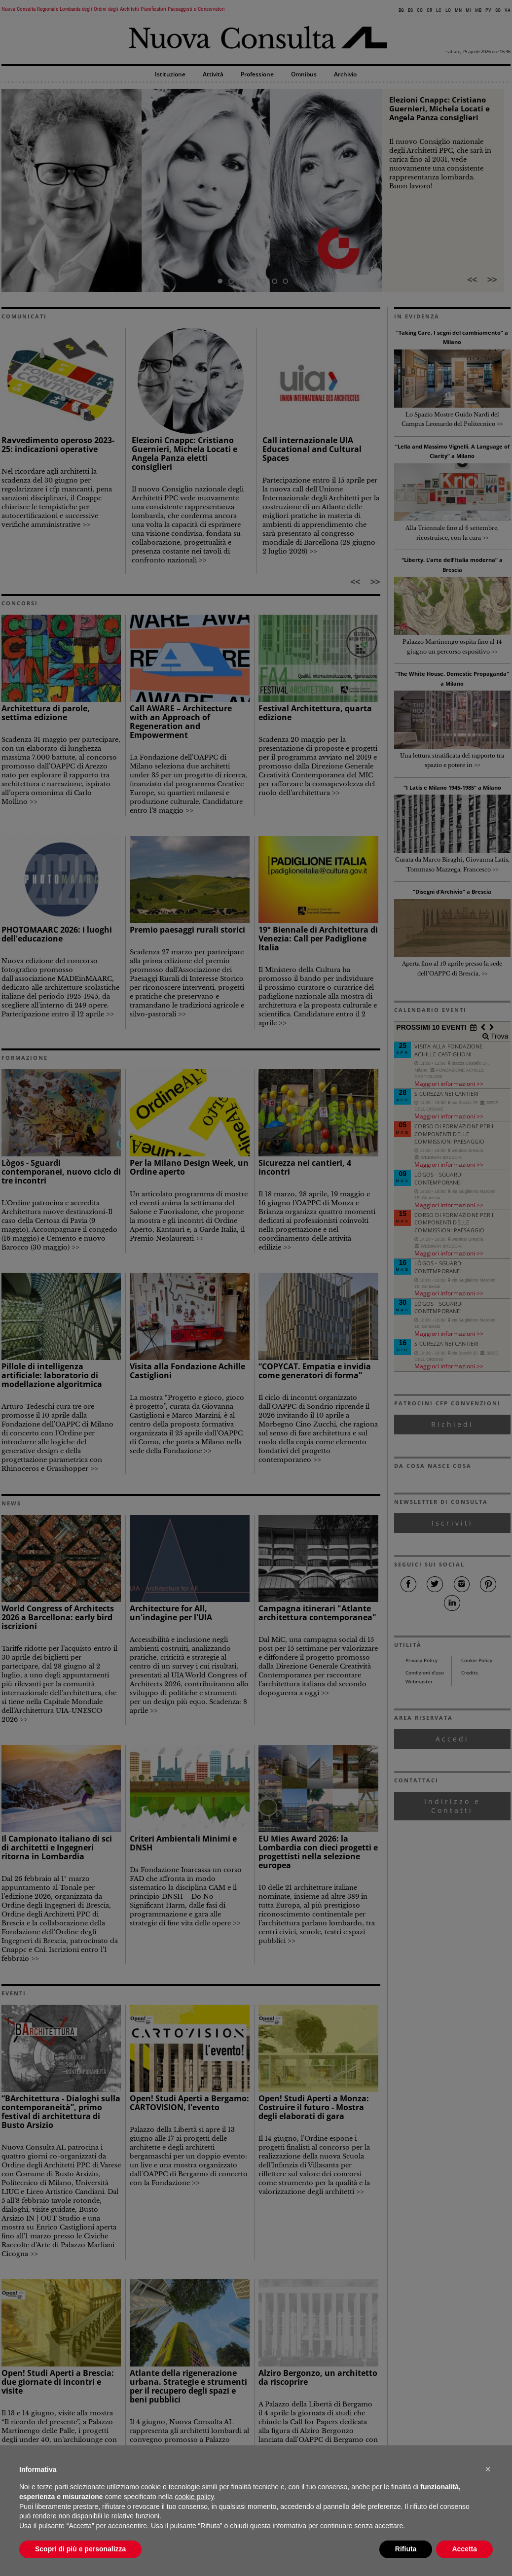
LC (438, 10)
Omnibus (304, 74)
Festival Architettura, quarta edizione (315, 713)
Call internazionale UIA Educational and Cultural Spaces (312, 449)
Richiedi (452, 1424)
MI (468, 10)
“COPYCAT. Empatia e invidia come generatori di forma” (314, 1371)
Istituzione (170, 74)
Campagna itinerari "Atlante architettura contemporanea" (317, 1613)
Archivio (345, 74)
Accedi (452, 1738)
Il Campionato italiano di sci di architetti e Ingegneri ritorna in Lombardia (56, 1847)
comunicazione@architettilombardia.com (282, 2545)
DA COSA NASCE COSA (433, 1465)
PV (488, 10)
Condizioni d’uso (424, 1673)
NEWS (11, 1503)
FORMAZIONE (24, 1057)
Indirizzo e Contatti (452, 1806)
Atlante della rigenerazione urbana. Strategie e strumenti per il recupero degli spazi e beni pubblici (188, 2386)
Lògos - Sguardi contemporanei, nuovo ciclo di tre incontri (61, 1171)
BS (410, 10)
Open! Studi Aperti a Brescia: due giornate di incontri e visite (57, 2381)
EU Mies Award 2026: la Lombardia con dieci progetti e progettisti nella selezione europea (318, 1852)
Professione (257, 74)
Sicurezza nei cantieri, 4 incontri (304, 1167)
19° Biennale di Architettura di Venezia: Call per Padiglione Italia (318, 938)
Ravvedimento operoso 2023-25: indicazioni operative (57, 444)
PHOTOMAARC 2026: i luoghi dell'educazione (56, 934)
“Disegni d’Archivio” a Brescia (452, 891)
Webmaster (419, 1681)
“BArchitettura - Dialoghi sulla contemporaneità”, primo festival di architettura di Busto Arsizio (60, 2111)
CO (420, 10)
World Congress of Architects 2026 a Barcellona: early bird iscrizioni (57, 1617)
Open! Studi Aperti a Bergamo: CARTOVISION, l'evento (189, 2103)
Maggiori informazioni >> (448, 1083)
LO (448, 10)
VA (508, 10)
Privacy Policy (421, 1660)
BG (401, 10)
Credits (469, 1673)
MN (458, 10)
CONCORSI (19, 603)
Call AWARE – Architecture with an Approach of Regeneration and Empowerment (181, 721)
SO (498, 10)
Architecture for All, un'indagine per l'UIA (171, 1613)
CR (429, 10)
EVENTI (13, 1993)
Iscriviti (452, 1523)
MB (478, 10)
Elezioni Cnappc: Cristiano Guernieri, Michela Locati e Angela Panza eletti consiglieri (184, 453)
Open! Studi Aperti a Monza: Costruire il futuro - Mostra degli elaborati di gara (313, 2107)
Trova (498, 1036)
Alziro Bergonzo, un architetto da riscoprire (317, 2377)
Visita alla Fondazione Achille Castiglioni (187, 1371)
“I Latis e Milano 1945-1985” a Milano (452, 787)
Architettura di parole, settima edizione (45, 713)
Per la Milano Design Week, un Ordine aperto (189, 1167)
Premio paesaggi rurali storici (187, 929)
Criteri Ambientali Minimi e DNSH (183, 1843)
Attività (213, 74)
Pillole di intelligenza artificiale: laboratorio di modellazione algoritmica (51, 1375)
